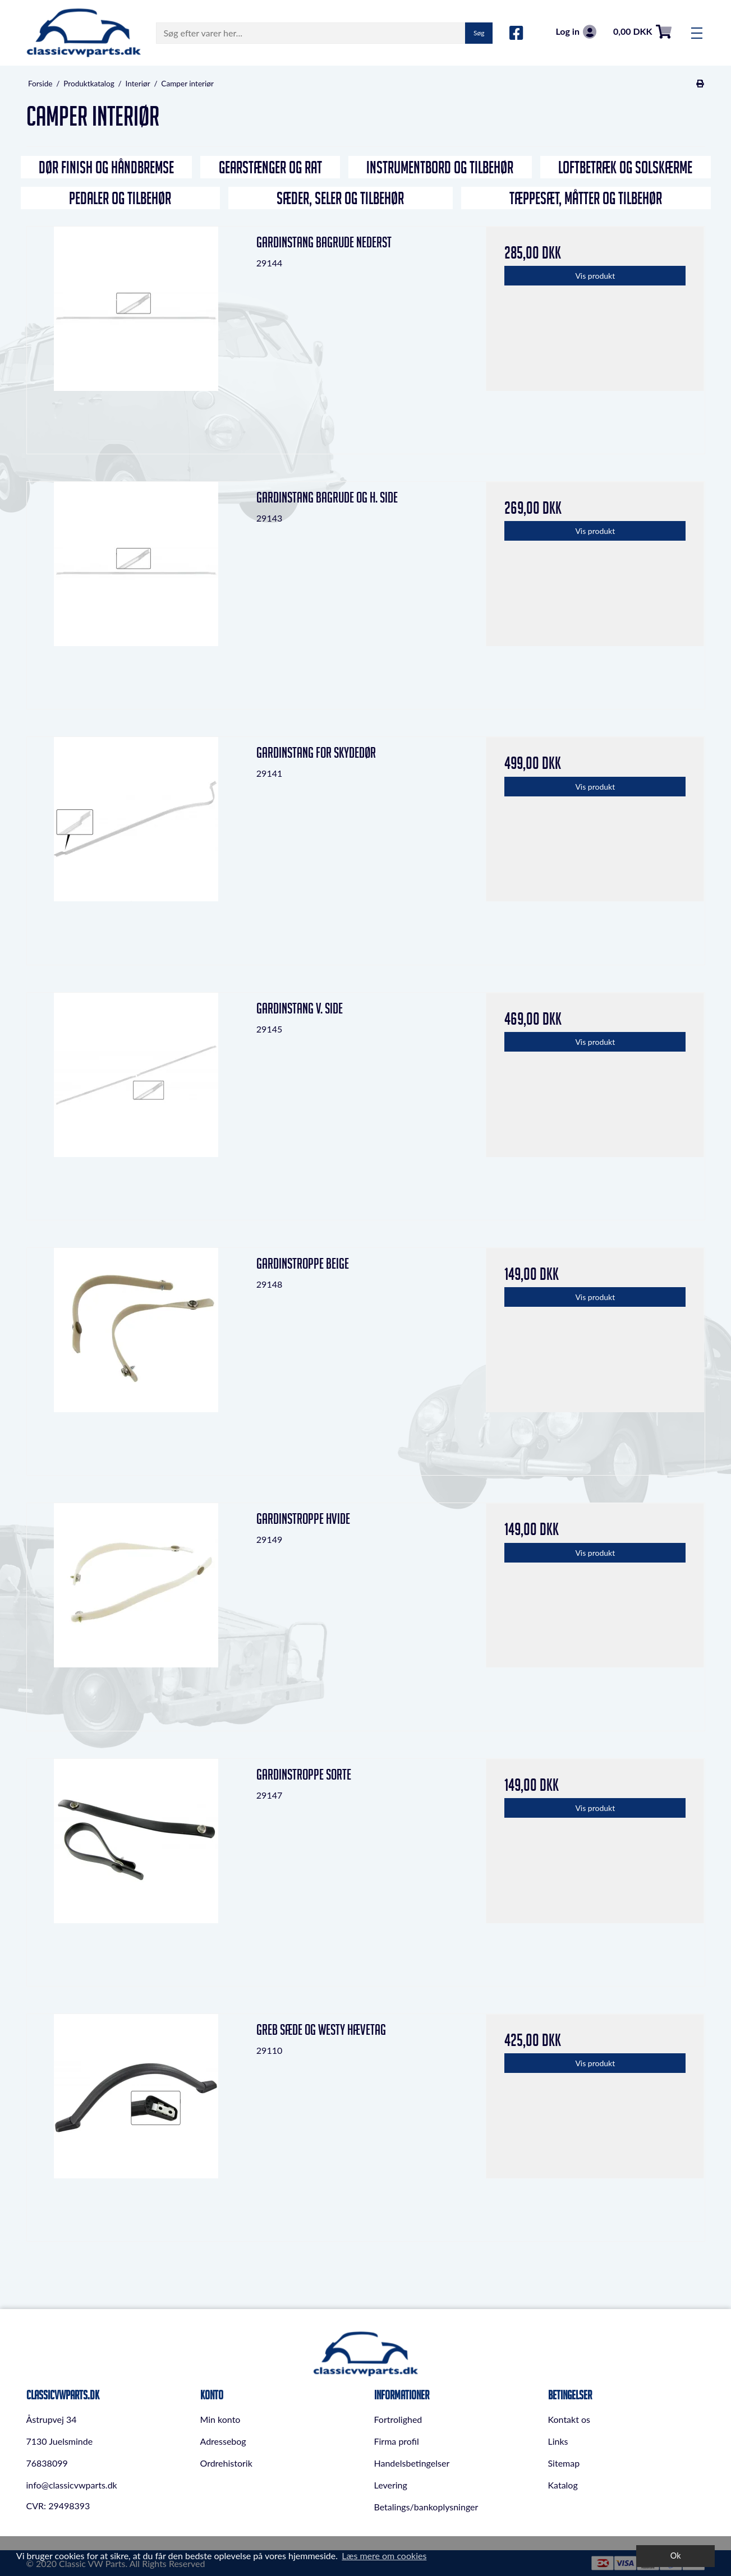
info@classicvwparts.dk (71, 2485)
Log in (575, 32)
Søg (478, 33)
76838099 (47, 2463)
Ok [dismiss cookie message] (675, 2555)
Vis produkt (595, 275)
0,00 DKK (642, 32)
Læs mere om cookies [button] (384, 2555)
